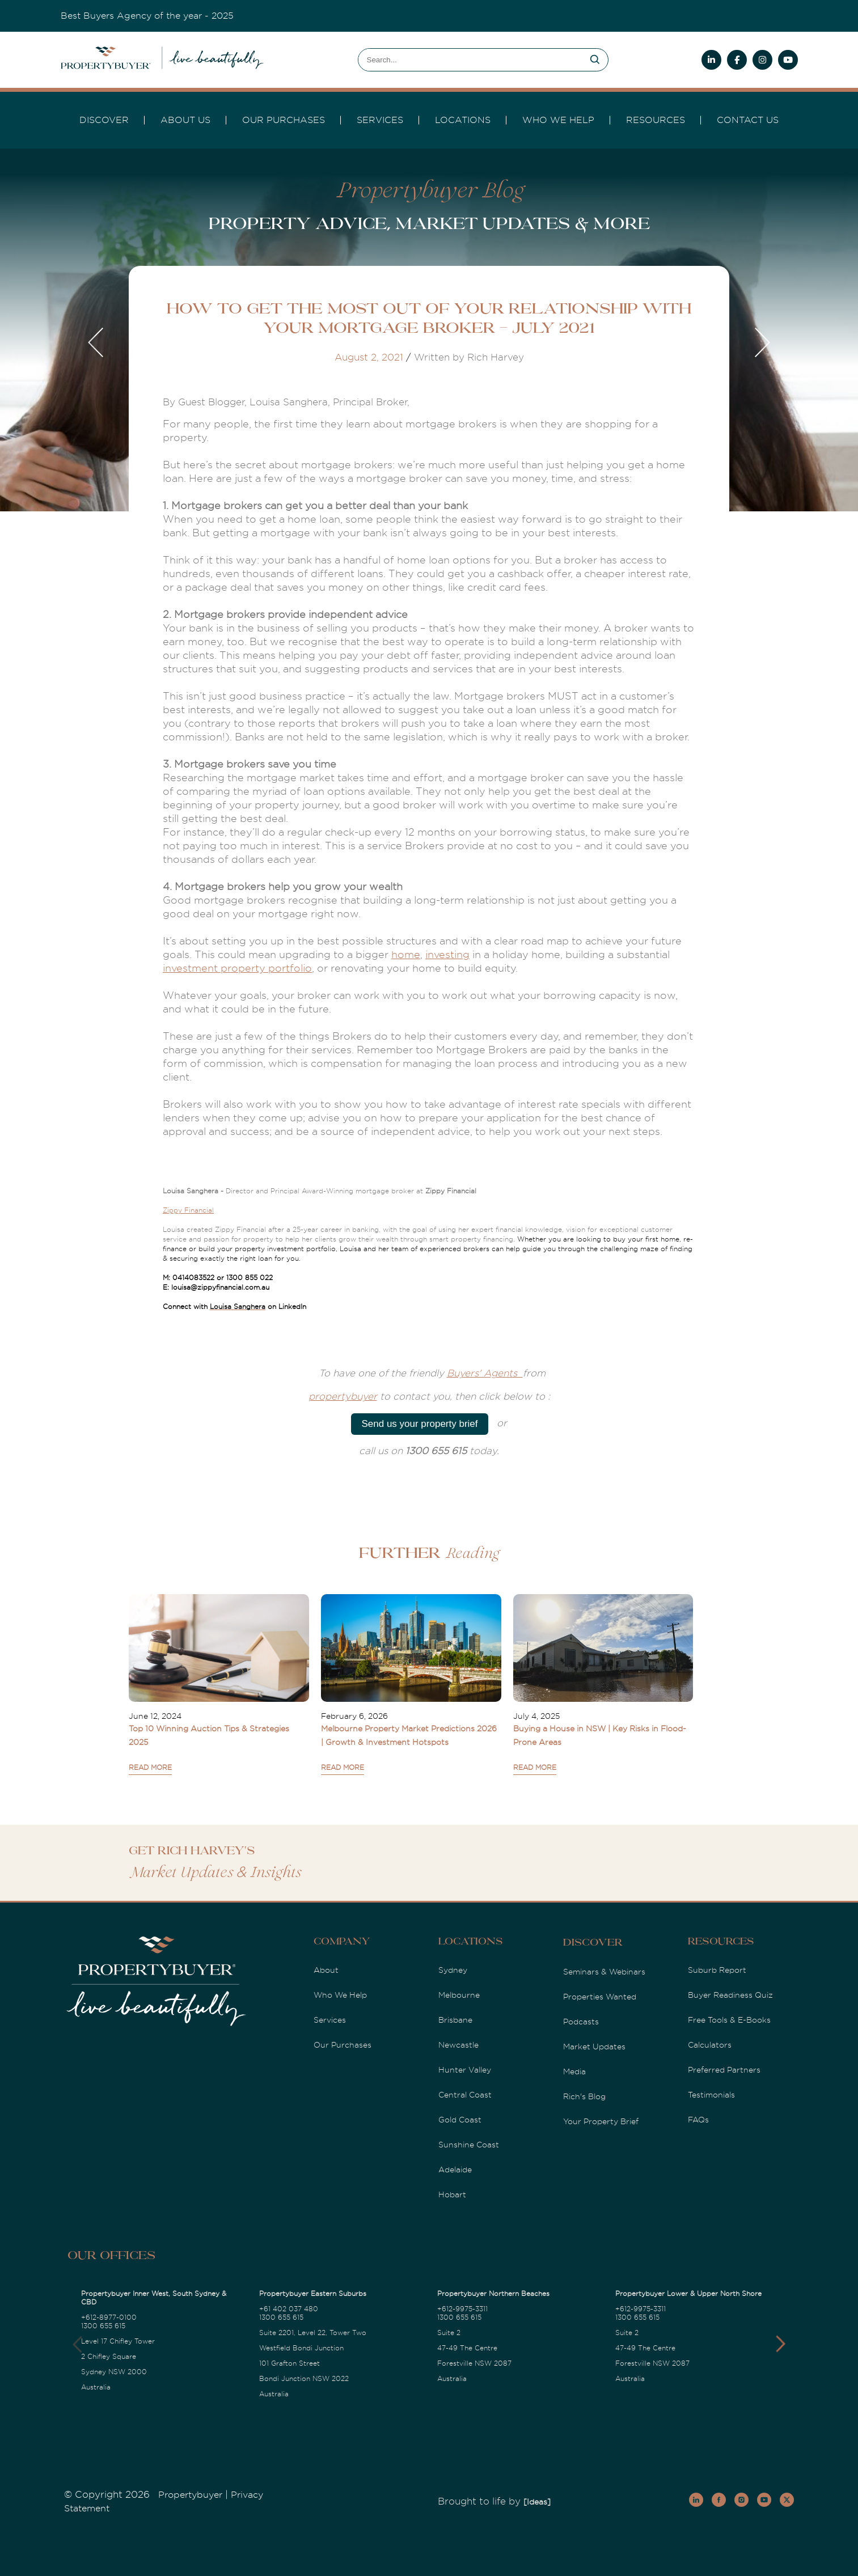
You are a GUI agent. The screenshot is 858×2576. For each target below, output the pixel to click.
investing (447, 954)
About (326, 1970)
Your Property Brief (601, 2121)
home (405, 954)
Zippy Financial (188, 1210)
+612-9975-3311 (462, 2309)
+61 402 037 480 (288, 2309)
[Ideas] (537, 2501)
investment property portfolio (237, 968)
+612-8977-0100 (109, 2317)
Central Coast (465, 2094)
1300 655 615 (103, 2326)
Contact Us (748, 120)
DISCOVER (104, 120)
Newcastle (458, 2044)
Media (574, 2071)
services (380, 120)
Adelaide (455, 2169)
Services (330, 2019)
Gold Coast (459, 2119)
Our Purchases (283, 120)
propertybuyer (342, 1396)
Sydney (452, 1970)
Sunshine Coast (468, 2144)
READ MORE (150, 1768)
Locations (463, 120)
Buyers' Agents (485, 1373)
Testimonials (711, 2094)
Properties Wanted (599, 1996)
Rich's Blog (584, 2096)
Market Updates (594, 2046)
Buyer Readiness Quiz (730, 1994)
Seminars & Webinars (604, 1971)
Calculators (710, 2044)
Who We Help (340, 1994)
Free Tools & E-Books (729, 2019)
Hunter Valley (464, 2069)
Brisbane (455, 2019)
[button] (780, 2344)
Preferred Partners (724, 2069)
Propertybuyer (190, 2495)
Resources (655, 120)
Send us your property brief (419, 1423)
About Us (185, 120)
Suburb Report (717, 1970)
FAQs (698, 2119)
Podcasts (581, 2021)
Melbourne (459, 1994)
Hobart (452, 2194)
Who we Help (558, 120)
